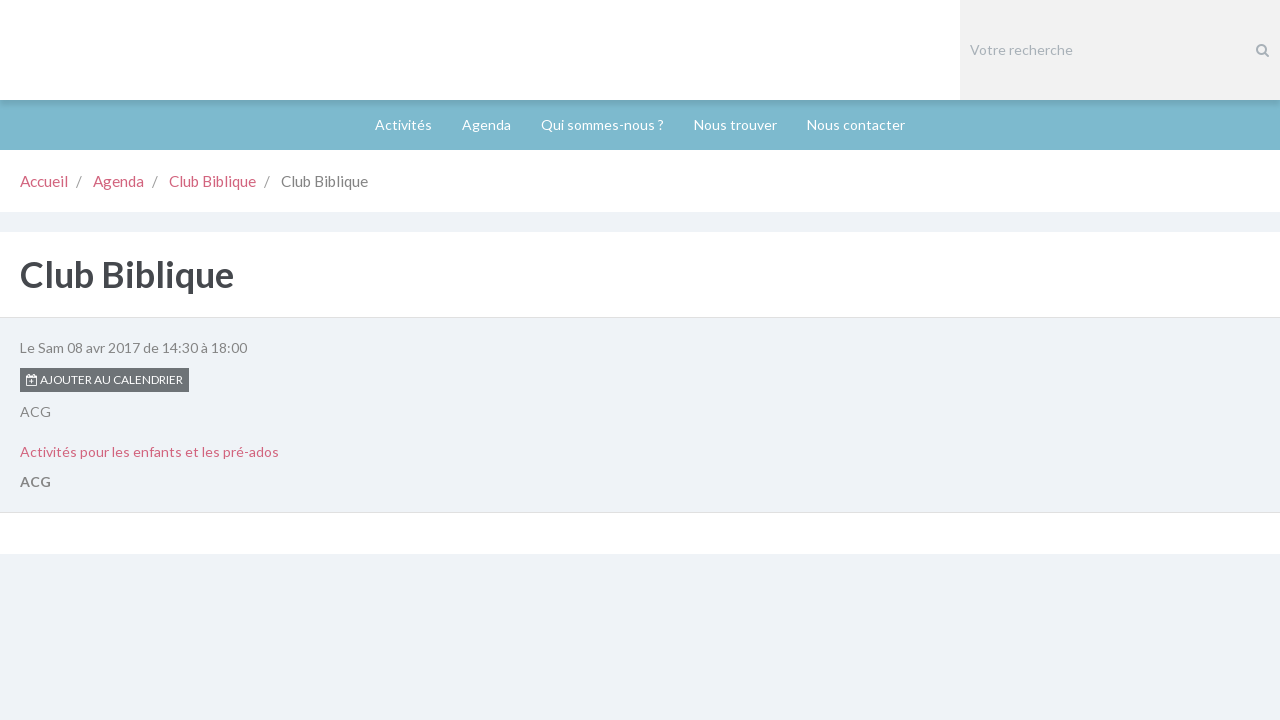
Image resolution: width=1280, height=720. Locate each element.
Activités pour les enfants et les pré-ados (149, 351)
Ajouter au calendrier (104, 279)
